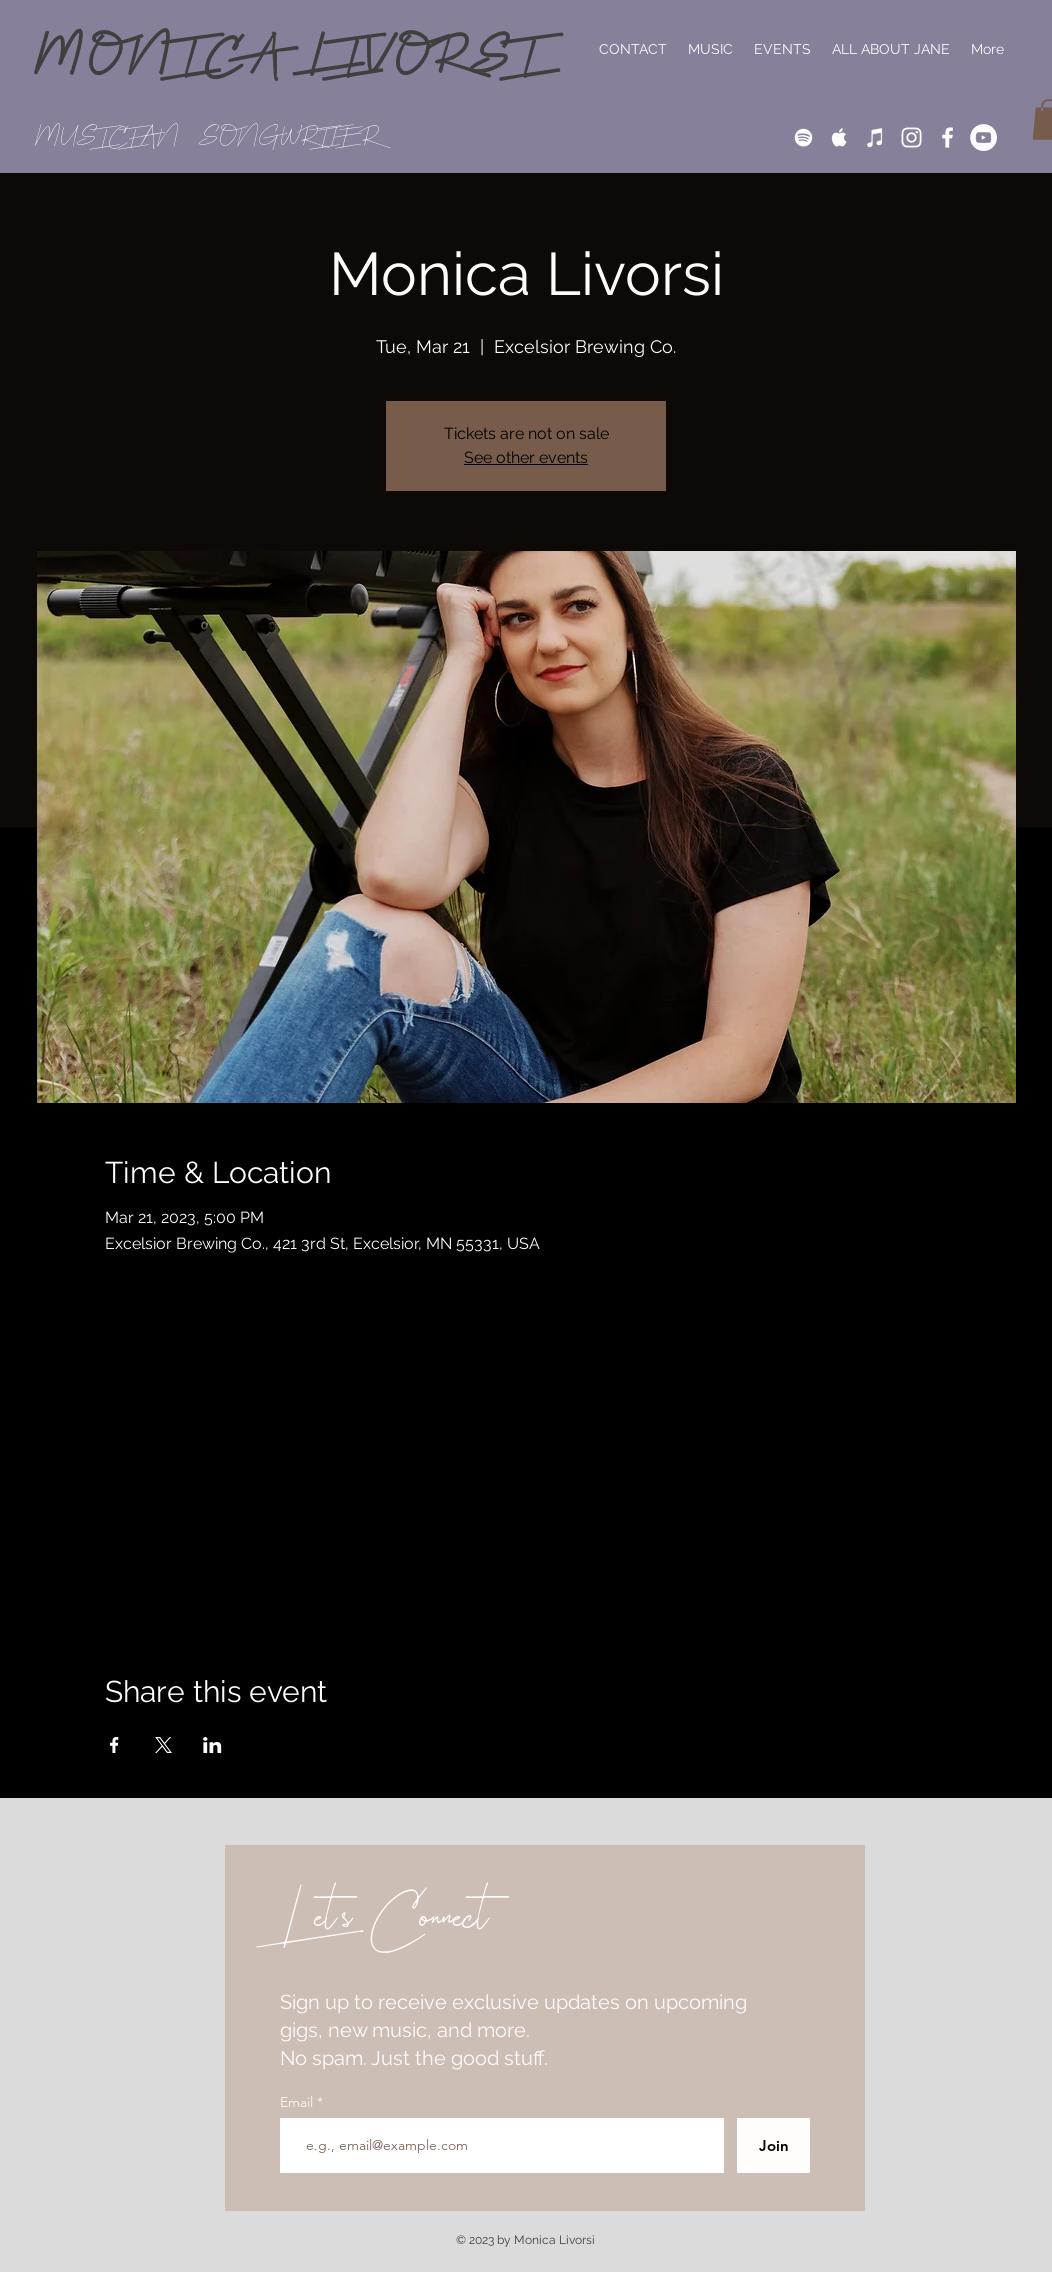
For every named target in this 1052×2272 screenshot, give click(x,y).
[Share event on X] (163, 1745)
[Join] (773, 2145)
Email (298, 2102)
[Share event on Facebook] (114, 1745)
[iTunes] (875, 137)
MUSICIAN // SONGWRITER (207, 136)
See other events (526, 457)
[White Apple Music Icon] (839, 137)
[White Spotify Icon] (803, 137)
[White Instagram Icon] (911, 137)
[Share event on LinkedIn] (212, 1745)
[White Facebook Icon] (947, 137)
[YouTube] (983, 137)
